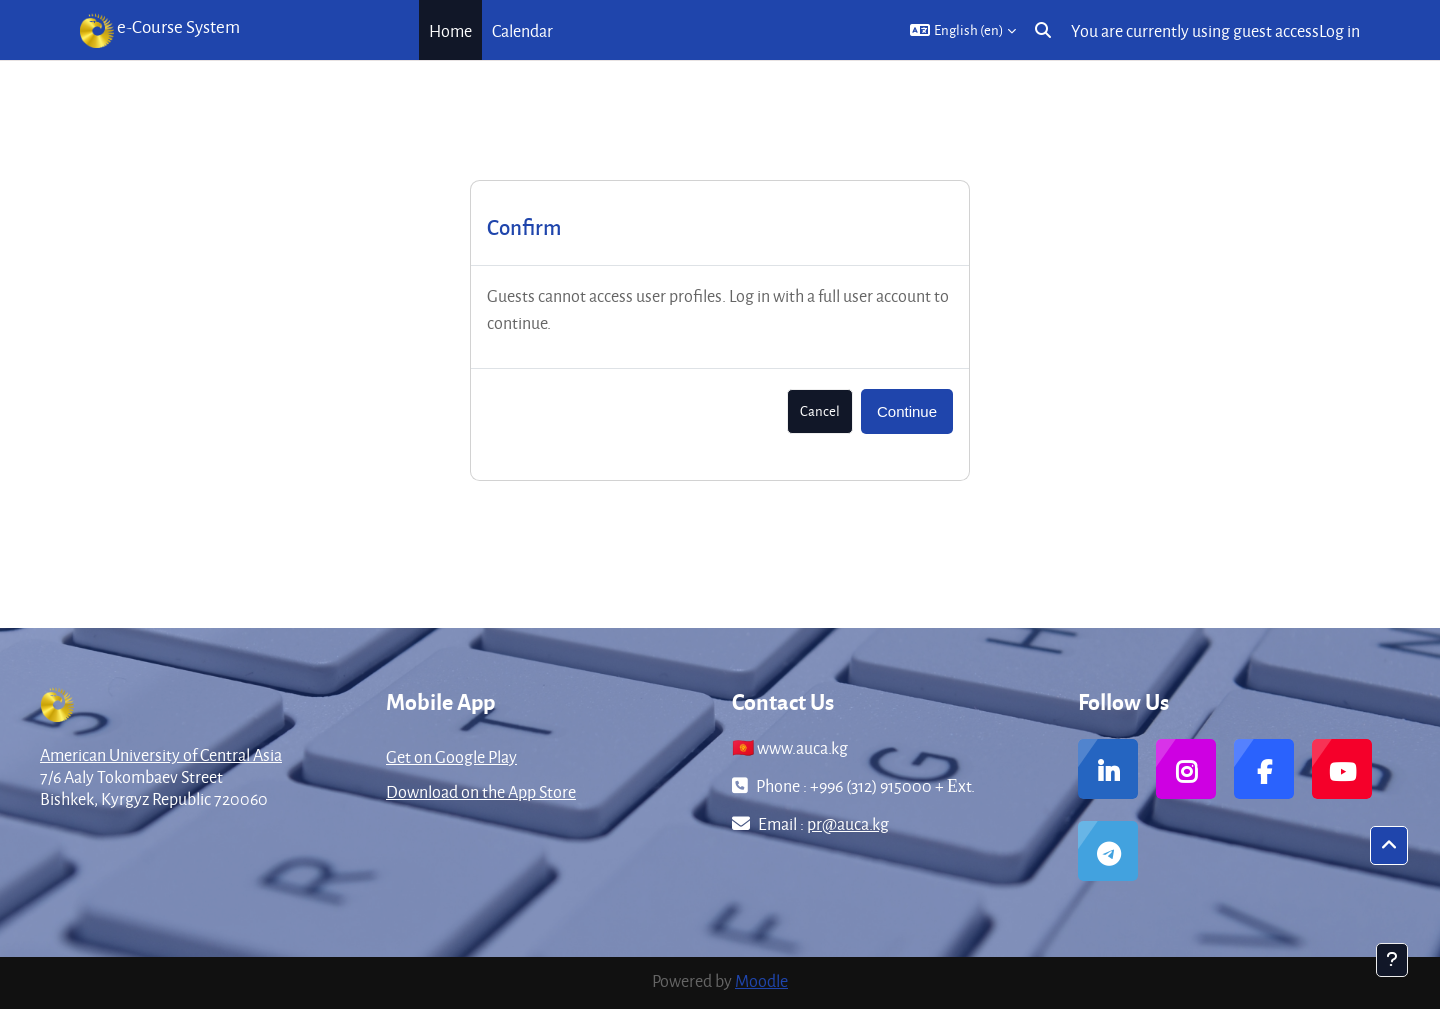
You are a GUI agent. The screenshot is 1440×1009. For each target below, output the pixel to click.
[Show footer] (1392, 960)
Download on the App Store (481, 791)
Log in (1339, 30)
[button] (963, 30)
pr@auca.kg (848, 823)
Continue (907, 411)
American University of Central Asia (161, 754)
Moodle (761, 980)
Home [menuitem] (450, 30)
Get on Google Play (451, 756)
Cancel (820, 410)
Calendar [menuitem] (522, 30)
